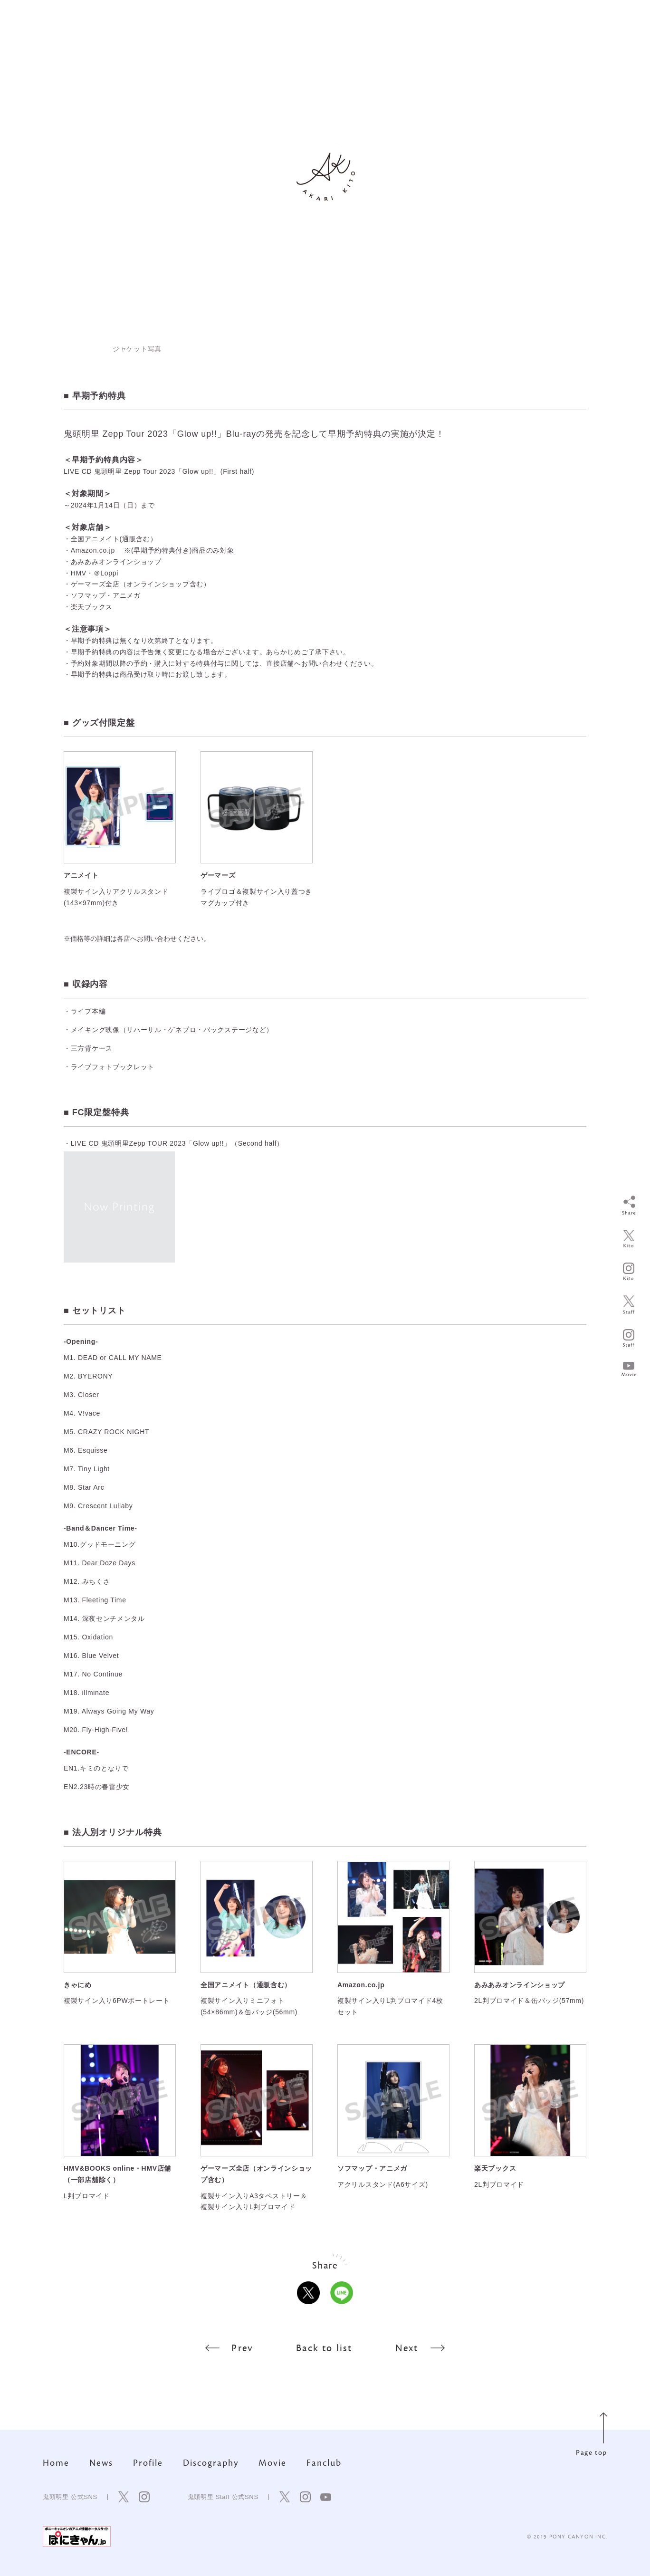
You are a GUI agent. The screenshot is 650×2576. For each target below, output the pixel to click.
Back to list (324, 2348)
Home (56, 2463)
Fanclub (324, 2463)
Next (420, 2348)
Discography (211, 2463)
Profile (148, 2463)
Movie (272, 2463)
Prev (229, 2348)
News (101, 2463)
